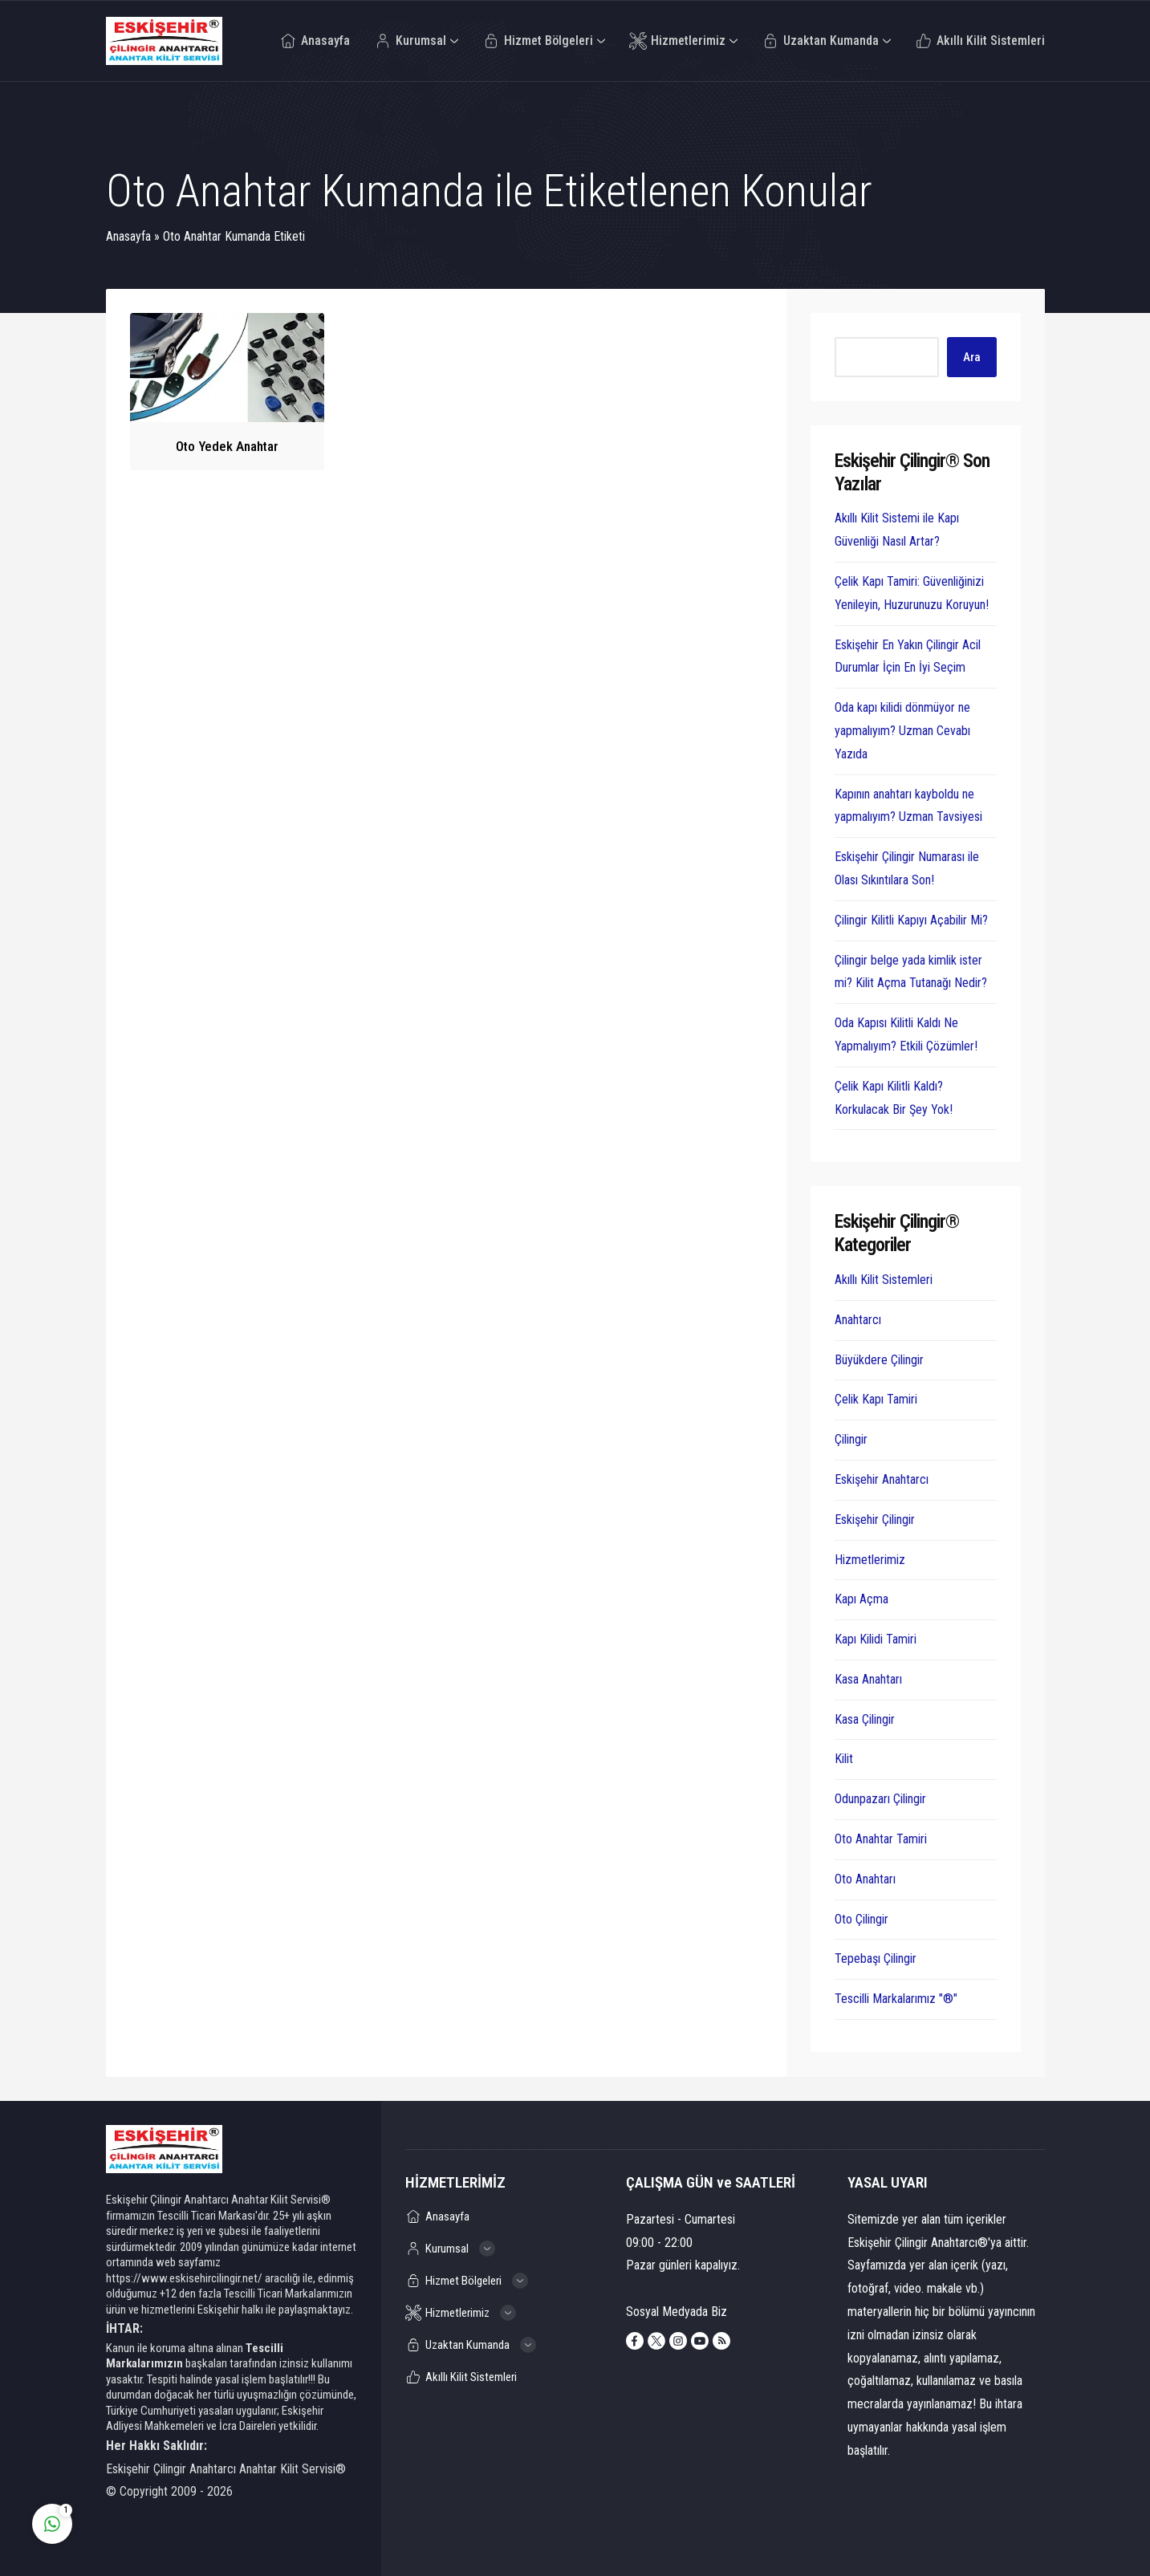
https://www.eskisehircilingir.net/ (184, 2278)
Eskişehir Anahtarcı (882, 1479)
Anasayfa (128, 236)
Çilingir (851, 1439)
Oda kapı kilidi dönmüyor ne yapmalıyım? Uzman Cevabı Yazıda (902, 731)
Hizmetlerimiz (870, 1559)
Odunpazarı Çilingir (880, 1798)
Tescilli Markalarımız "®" (896, 1998)
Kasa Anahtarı (868, 1679)
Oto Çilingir (861, 1919)
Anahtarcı (858, 1319)
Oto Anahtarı (865, 1879)
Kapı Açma (861, 1599)
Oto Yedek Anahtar (227, 446)
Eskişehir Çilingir (875, 1519)
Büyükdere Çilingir (879, 1359)
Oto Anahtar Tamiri (881, 1839)
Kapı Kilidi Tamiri (875, 1639)
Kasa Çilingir (865, 1719)
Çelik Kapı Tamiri (876, 1399)
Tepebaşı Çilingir (875, 1958)
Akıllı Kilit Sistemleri (884, 1279)
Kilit (844, 1758)
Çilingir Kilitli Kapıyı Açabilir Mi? (911, 920)
